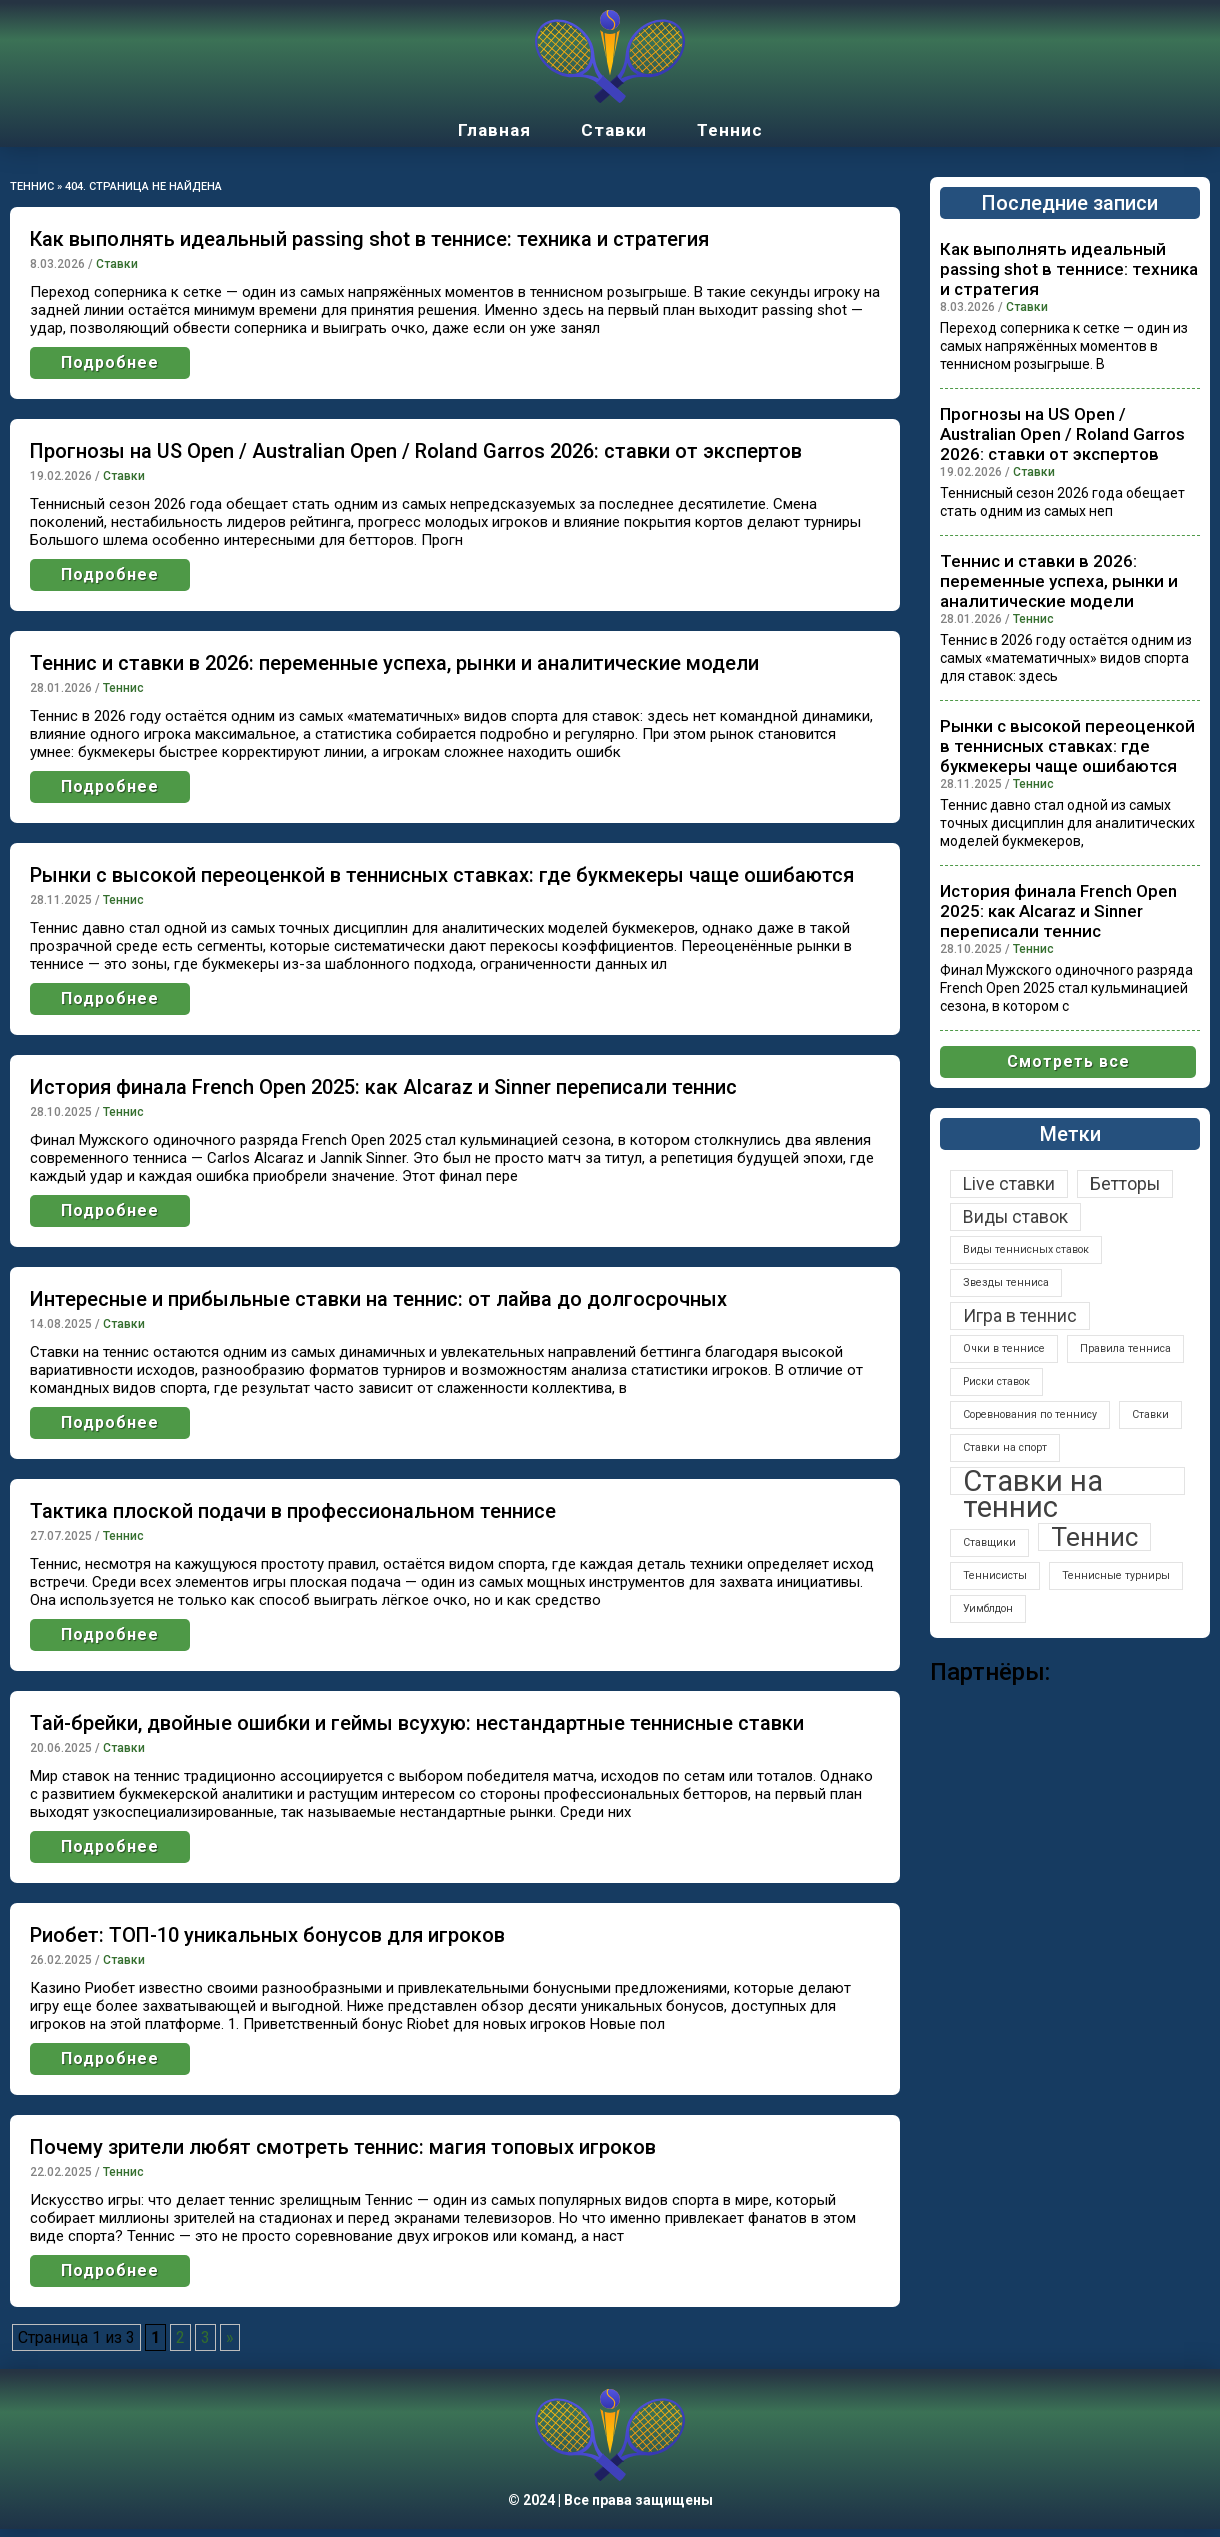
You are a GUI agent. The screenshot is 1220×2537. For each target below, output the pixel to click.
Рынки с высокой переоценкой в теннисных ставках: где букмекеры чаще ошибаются (442, 875)
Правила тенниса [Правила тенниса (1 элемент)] (1125, 1348)
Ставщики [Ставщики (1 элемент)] (989, 1542)
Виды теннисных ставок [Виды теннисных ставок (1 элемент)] (1026, 1249)
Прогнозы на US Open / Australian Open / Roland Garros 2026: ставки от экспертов (416, 451)
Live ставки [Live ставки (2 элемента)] (1009, 1184)
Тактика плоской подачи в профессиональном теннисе (293, 1511)
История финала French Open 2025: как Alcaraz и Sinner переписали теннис (383, 1087)
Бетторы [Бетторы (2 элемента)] (1125, 1184)
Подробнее (110, 362)
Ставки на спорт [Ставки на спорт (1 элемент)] (1005, 1447)
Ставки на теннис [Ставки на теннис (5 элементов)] (1033, 1481)
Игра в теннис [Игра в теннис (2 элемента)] (1020, 1316)
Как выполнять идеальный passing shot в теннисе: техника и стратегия (369, 239)
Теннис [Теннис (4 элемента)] (1094, 1537)
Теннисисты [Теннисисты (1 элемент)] (995, 1575)
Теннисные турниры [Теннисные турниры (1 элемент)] (1116, 1575)
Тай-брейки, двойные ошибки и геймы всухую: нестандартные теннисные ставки (417, 1723)
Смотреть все (1068, 1061)
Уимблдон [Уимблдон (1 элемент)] (988, 1608)
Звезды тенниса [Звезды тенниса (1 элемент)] (1006, 1282)
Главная (494, 130)
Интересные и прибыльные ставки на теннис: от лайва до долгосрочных (378, 1299)
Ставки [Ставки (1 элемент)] (1150, 1414)
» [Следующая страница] (230, 2337)
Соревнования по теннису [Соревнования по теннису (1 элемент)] (1030, 1414)
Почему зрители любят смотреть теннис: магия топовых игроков (343, 2147)
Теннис (730, 130)
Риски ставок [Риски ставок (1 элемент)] (996, 1381)
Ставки (614, 130)
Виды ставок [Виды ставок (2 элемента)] (1015, 1217)
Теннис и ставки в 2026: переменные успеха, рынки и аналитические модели (394, 663)
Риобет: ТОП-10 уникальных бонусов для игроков (267, 1935)
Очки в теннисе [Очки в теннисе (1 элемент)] (1004, 1348)
